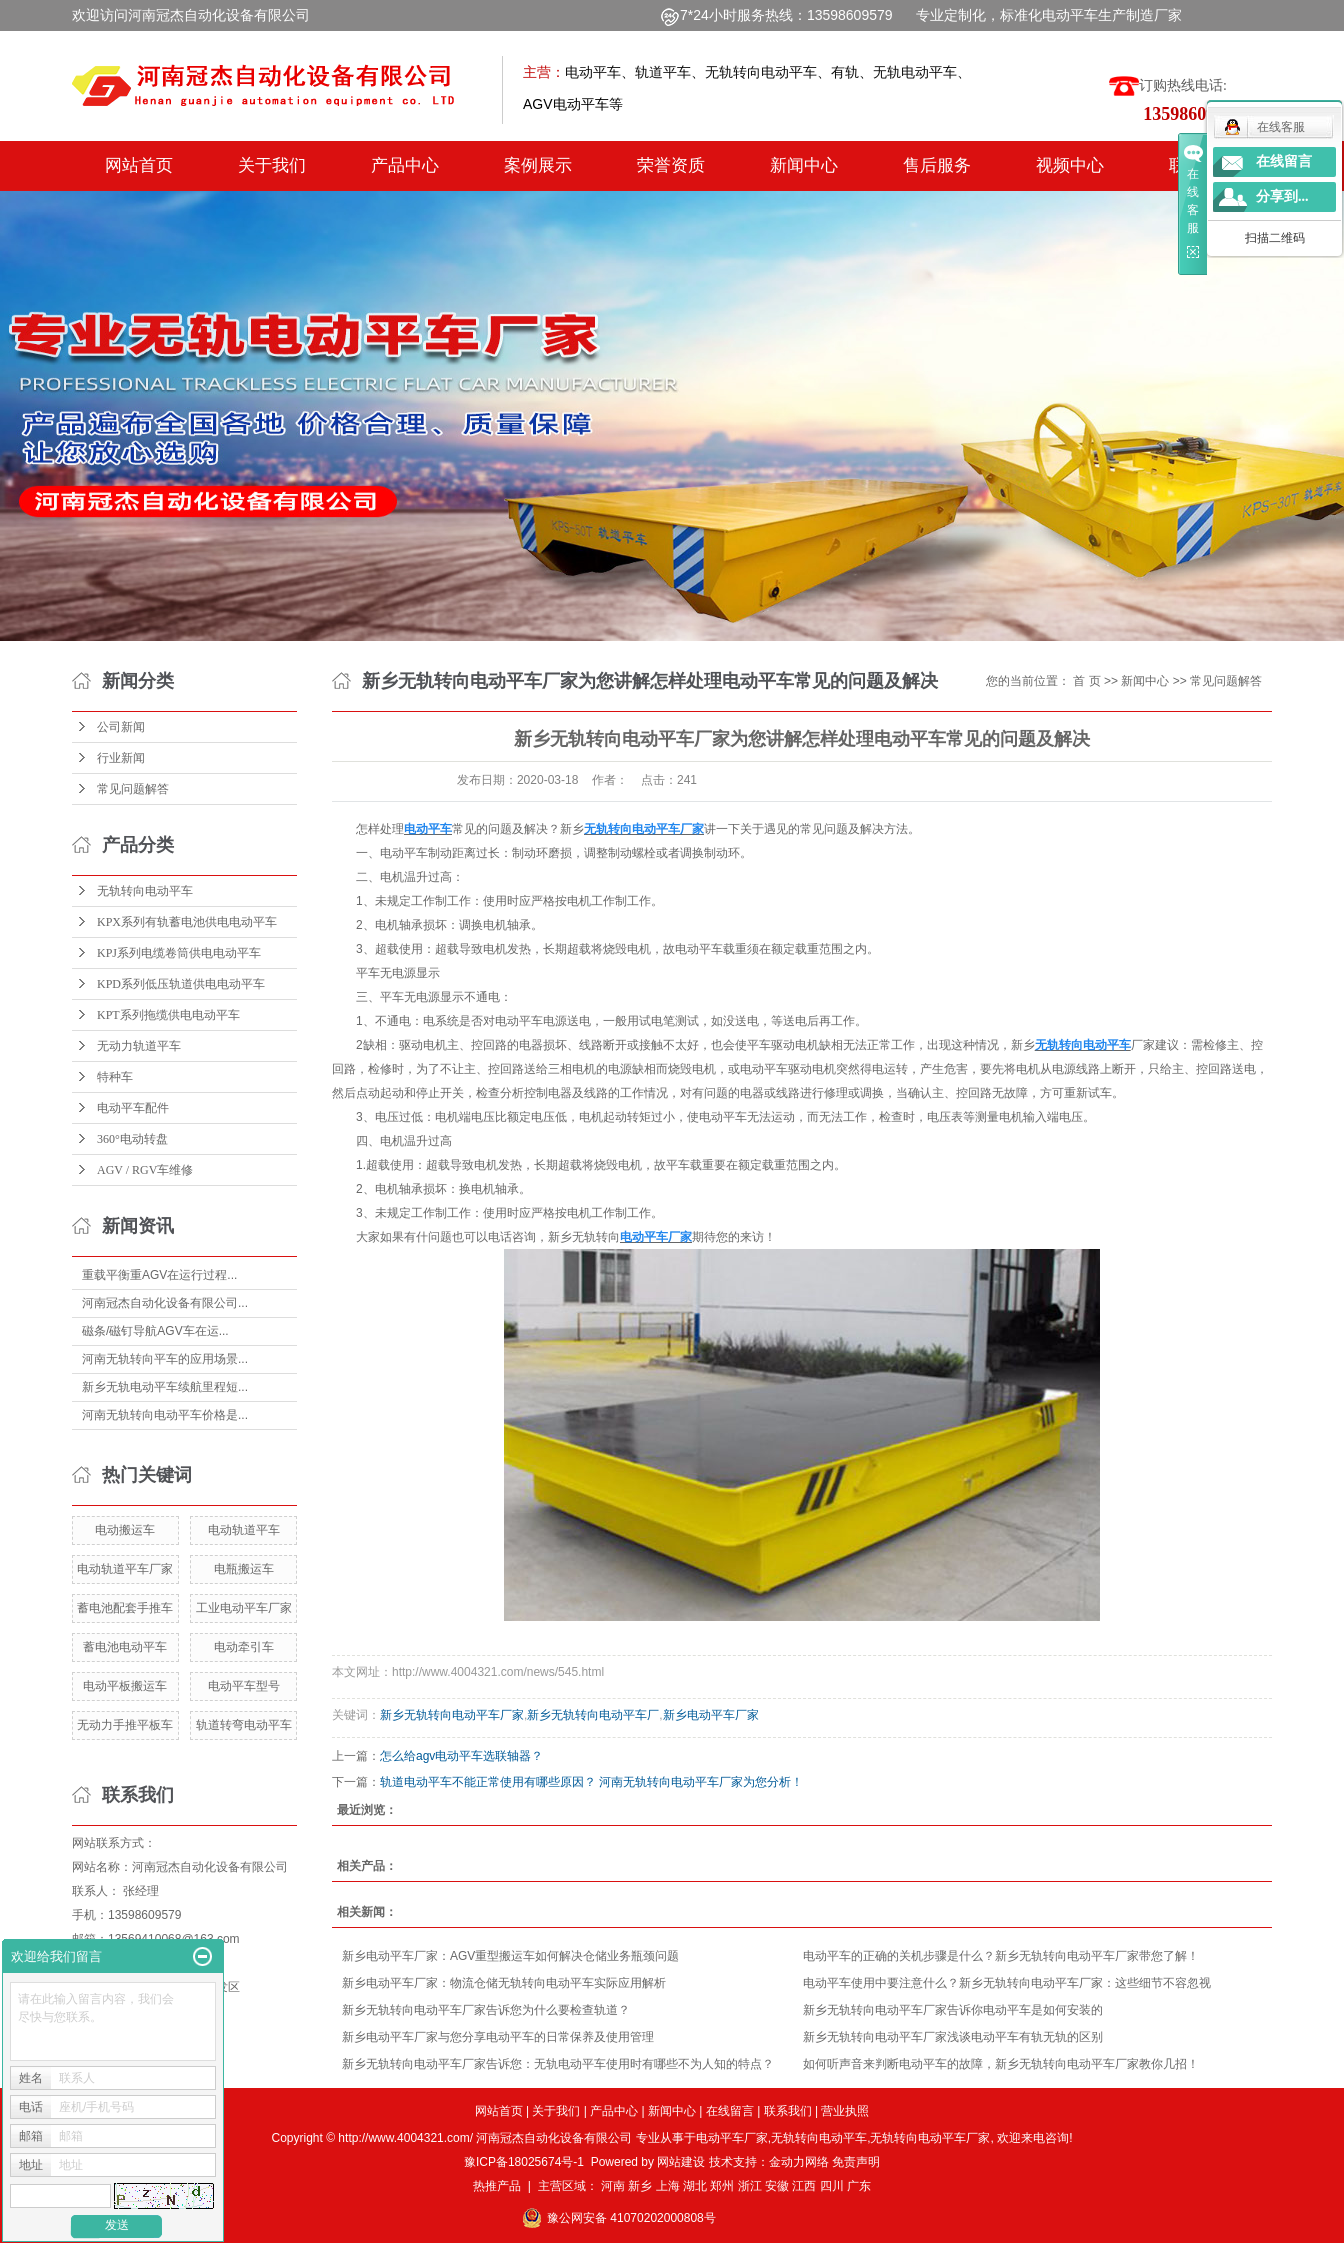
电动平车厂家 (732, 2138)
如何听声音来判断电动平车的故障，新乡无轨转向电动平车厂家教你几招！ (1001, 2064)
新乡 (640, 2186)
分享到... (1282, 196)
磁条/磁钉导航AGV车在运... (155, 1331)
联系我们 (788, 2111)
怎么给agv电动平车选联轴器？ (461, 1756)
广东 (859, 2186)
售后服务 (937, 165)
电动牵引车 (244, 1647)
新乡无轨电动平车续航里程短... (165, 1387)
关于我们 (272, 165)
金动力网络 (800, 2162)
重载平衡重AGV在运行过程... (159, 1275)
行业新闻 (121, 758)
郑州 (722, 2186)
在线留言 (730, 2111)
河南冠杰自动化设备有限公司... (165, 1303)
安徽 (777, 2186)
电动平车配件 (133, 1108)
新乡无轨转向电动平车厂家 (452, 1715)
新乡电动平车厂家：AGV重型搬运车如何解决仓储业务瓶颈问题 (510, 1956)
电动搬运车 (125, 1530)
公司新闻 (121, 727)
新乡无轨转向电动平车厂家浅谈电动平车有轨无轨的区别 (953, 2037)
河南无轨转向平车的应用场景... (165, 1359)
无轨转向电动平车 (145, 891)
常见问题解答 (133, 789)
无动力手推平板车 (125, 1725)
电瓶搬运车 (244, 1569)
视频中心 (1070, 165)
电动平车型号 (244, 1686)
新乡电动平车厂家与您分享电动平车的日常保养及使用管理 (498, 2037)
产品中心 (405, 165)
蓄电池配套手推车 (125, 1608)
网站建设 (681, 2162)
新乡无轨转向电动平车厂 (593, 1715)
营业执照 (845, 2111)
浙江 (750, 2186)
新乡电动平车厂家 (711, 1715)
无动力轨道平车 (139, 1046)
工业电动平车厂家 (244, 1608)
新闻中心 (804, 165)
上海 (668, 2186)
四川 (832, 2186)
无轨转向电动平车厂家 (930, 2138)
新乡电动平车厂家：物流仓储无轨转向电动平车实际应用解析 (504, 1983)
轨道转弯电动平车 (244, 1725)
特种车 (115, 1077)
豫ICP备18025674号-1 (524, 2162)
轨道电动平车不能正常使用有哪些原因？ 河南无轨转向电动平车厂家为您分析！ (591, 1782)
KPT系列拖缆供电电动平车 (168, 1015)
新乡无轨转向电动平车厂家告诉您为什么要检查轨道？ (486, 2010)
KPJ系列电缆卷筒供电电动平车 (179, 953)
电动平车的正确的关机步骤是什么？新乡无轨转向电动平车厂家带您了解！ (1001, 1956)
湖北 (695, 2186)
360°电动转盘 (132, 1139)
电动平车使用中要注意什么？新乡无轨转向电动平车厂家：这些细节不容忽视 (1007, 1983)
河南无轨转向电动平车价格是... (165, 1415)
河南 (613, 2186)
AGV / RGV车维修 (145, 1170)
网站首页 (139, 165)
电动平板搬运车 (125, 1686)
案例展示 (538, 165)
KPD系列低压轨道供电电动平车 (181, 984)
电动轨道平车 (244, 1530)
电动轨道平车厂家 (125, 1569)
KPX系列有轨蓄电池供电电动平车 (187, 922)
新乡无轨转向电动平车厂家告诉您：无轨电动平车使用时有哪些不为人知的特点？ (558, 2064)
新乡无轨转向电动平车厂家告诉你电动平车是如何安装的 (953, 2010)
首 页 (1086, 681)
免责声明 (856, 2162)
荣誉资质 (671, 165)
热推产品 (497, 2186)
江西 (804, 2186)
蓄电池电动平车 (125, 1647)
